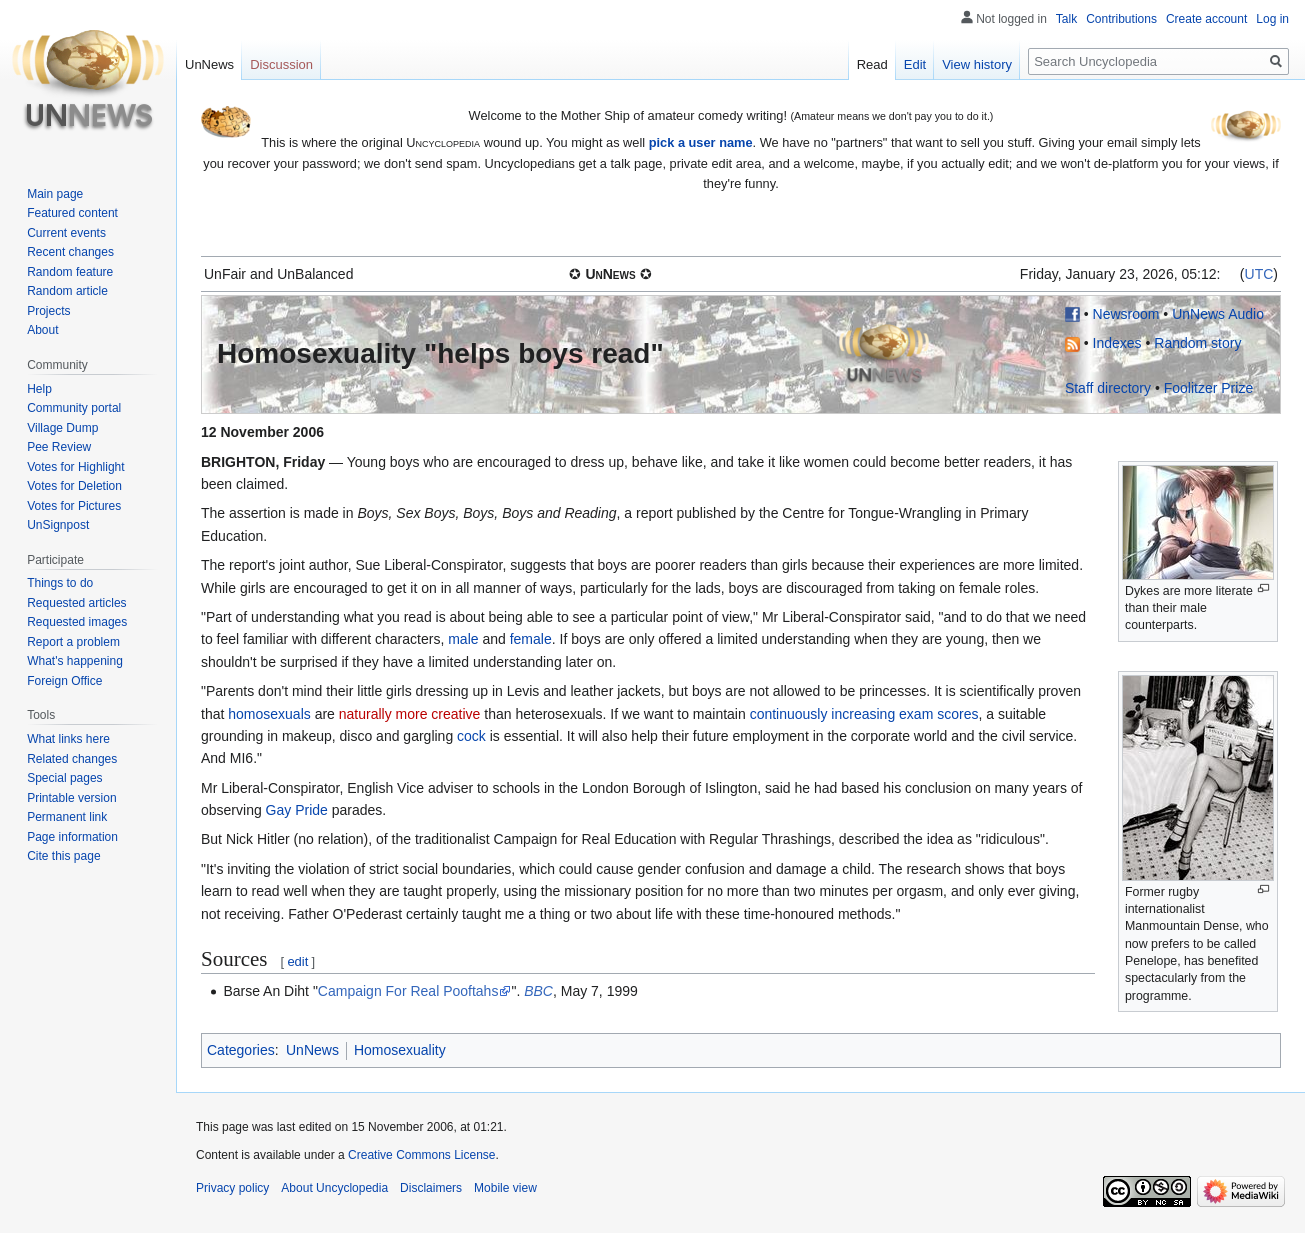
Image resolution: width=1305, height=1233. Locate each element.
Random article (67, 291)
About (42, 330)
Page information (72, 837)
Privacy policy (232, 1188)
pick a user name (701, 142)
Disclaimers (431, 1188)
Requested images (77, 622)
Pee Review (59, 447)
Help (39, 389)
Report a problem (73, 642)
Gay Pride (297, 810)
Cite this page (63, 856)
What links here (68, 739)
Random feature (70, 272)
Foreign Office (64, 681)
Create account (1206, 19)
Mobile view (505, 1188)
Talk (1066, 19)
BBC (538, 991)
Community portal (74, 408)
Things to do (60, 583)
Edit (915, 64)
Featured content (72, 213)
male (463, 639)
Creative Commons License (421, 1155)
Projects (48, 311)
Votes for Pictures (74, 506)
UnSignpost (58, 525)
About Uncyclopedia (334, 1188)
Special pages (64, 778)
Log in (1272, 19)
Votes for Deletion (74, 486)
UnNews (312, 1050)
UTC (1259, 274)
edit (297, 961)
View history (977, 64)
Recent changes (70, 252)
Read (872, 64)
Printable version (71, 798)
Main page (55, 194)
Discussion (281, 64)
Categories (241, 1050)
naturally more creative (410, 714)
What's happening (75, 661)
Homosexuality (400, 1050)
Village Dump (62, 428)
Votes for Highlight (75, 467)
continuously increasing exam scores (864, 714)
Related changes (72, 759)
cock (471, 736)
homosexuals (269, 714)
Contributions (1121, 19)
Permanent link (67, 817)
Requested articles (76, 603)
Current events (66, 233)
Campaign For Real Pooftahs (408, 991)
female (531, 639)
